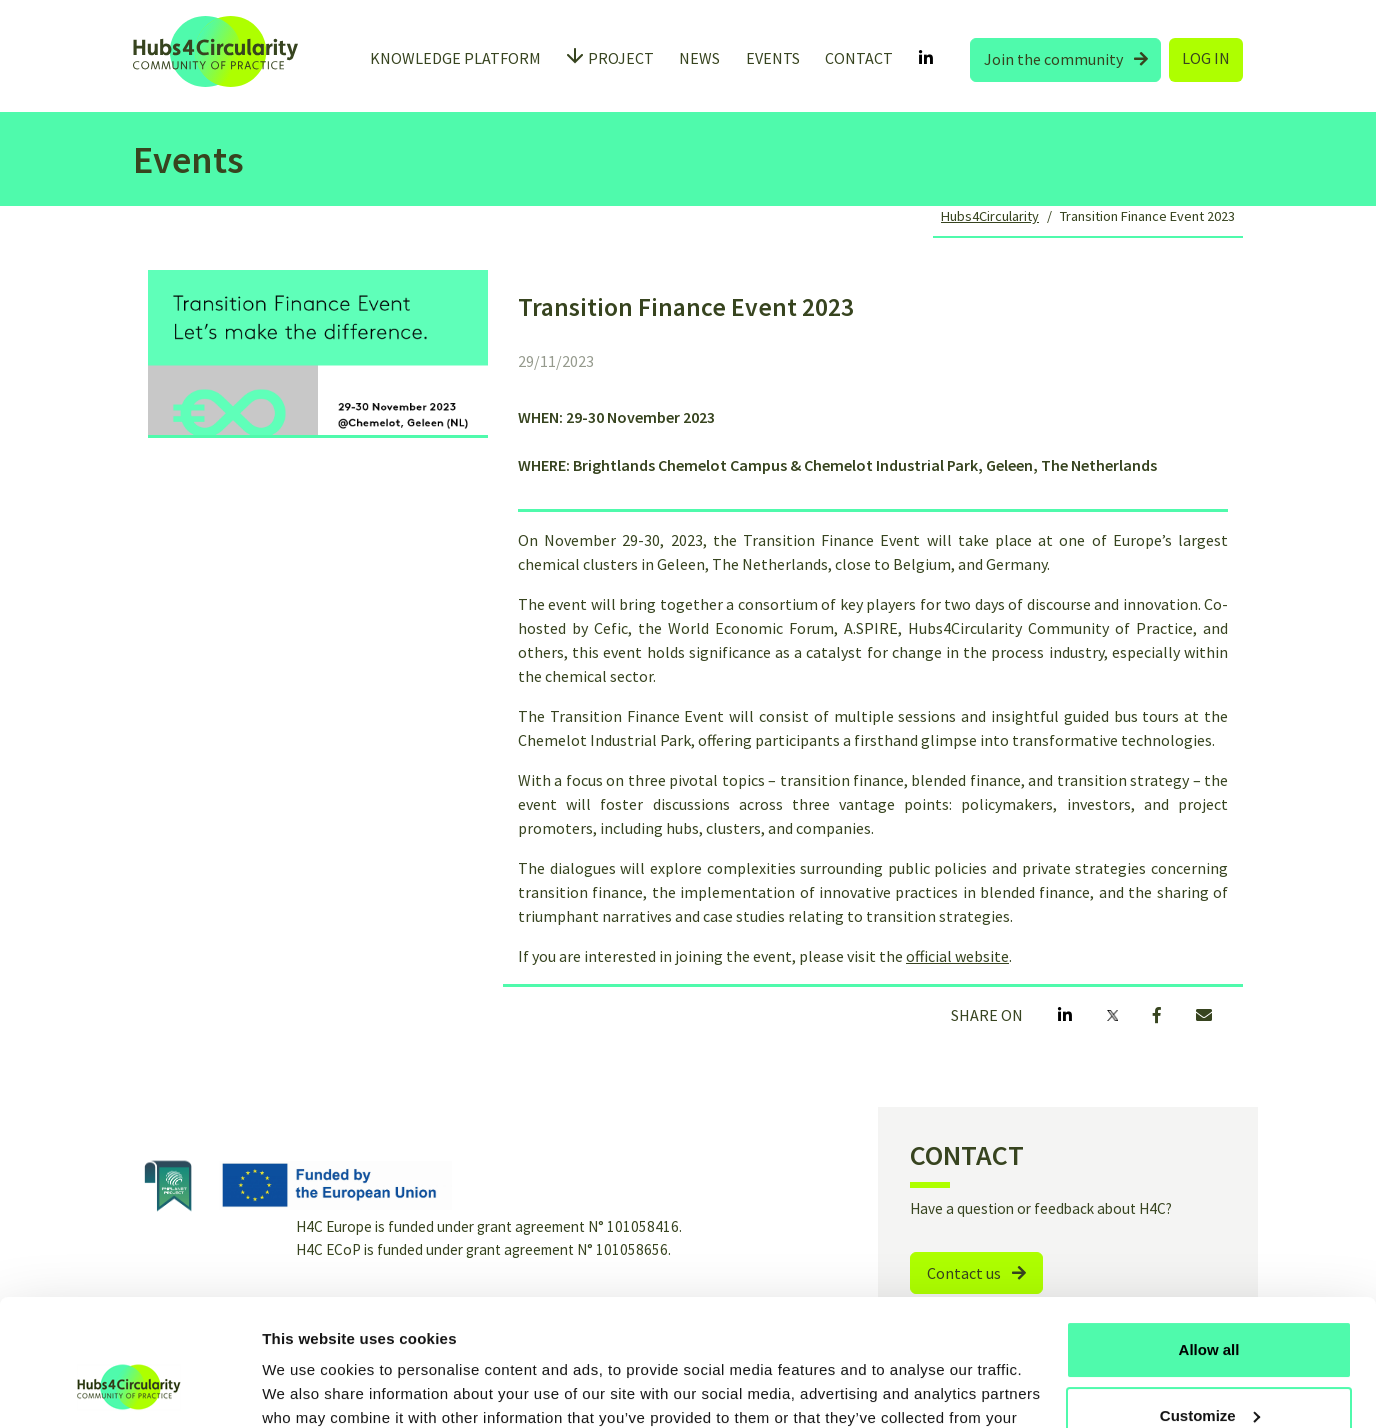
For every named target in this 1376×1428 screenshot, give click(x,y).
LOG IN (1206, 58)
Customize (1210, 1306)
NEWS (699, 58)
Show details (308, 1388)
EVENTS (773, 58)
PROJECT (621, 58)
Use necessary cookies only (1209, 1372)
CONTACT (859, 58)
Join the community (1066, 59)
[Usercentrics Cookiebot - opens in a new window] (129, 1389)
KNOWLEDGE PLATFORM (455, 58)
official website (957, 956)
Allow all (1209, 1241)
